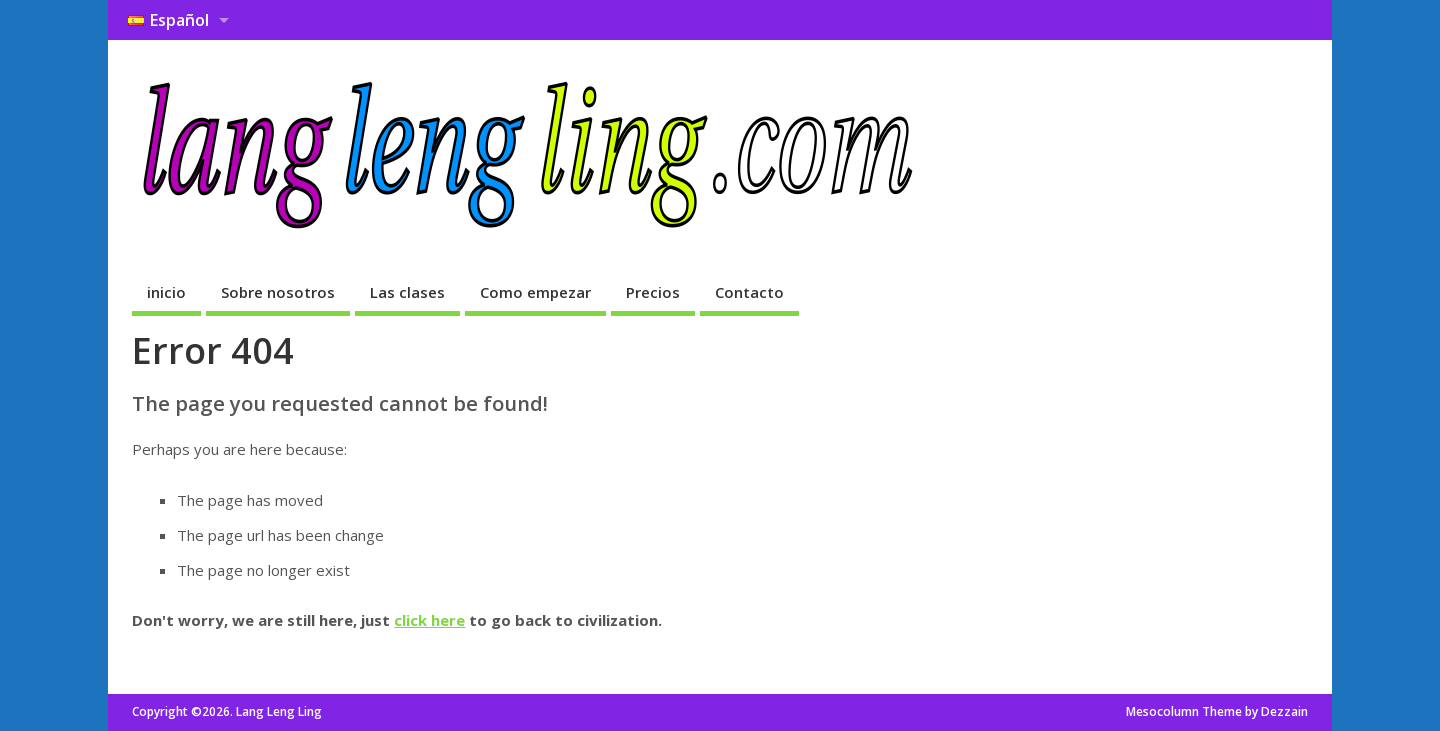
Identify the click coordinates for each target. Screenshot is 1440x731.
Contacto (749, 292)
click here (429, 620)
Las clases (407, 292)
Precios (653, 292)
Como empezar (535, 292)
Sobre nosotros (278, 292)
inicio (166, 292)
